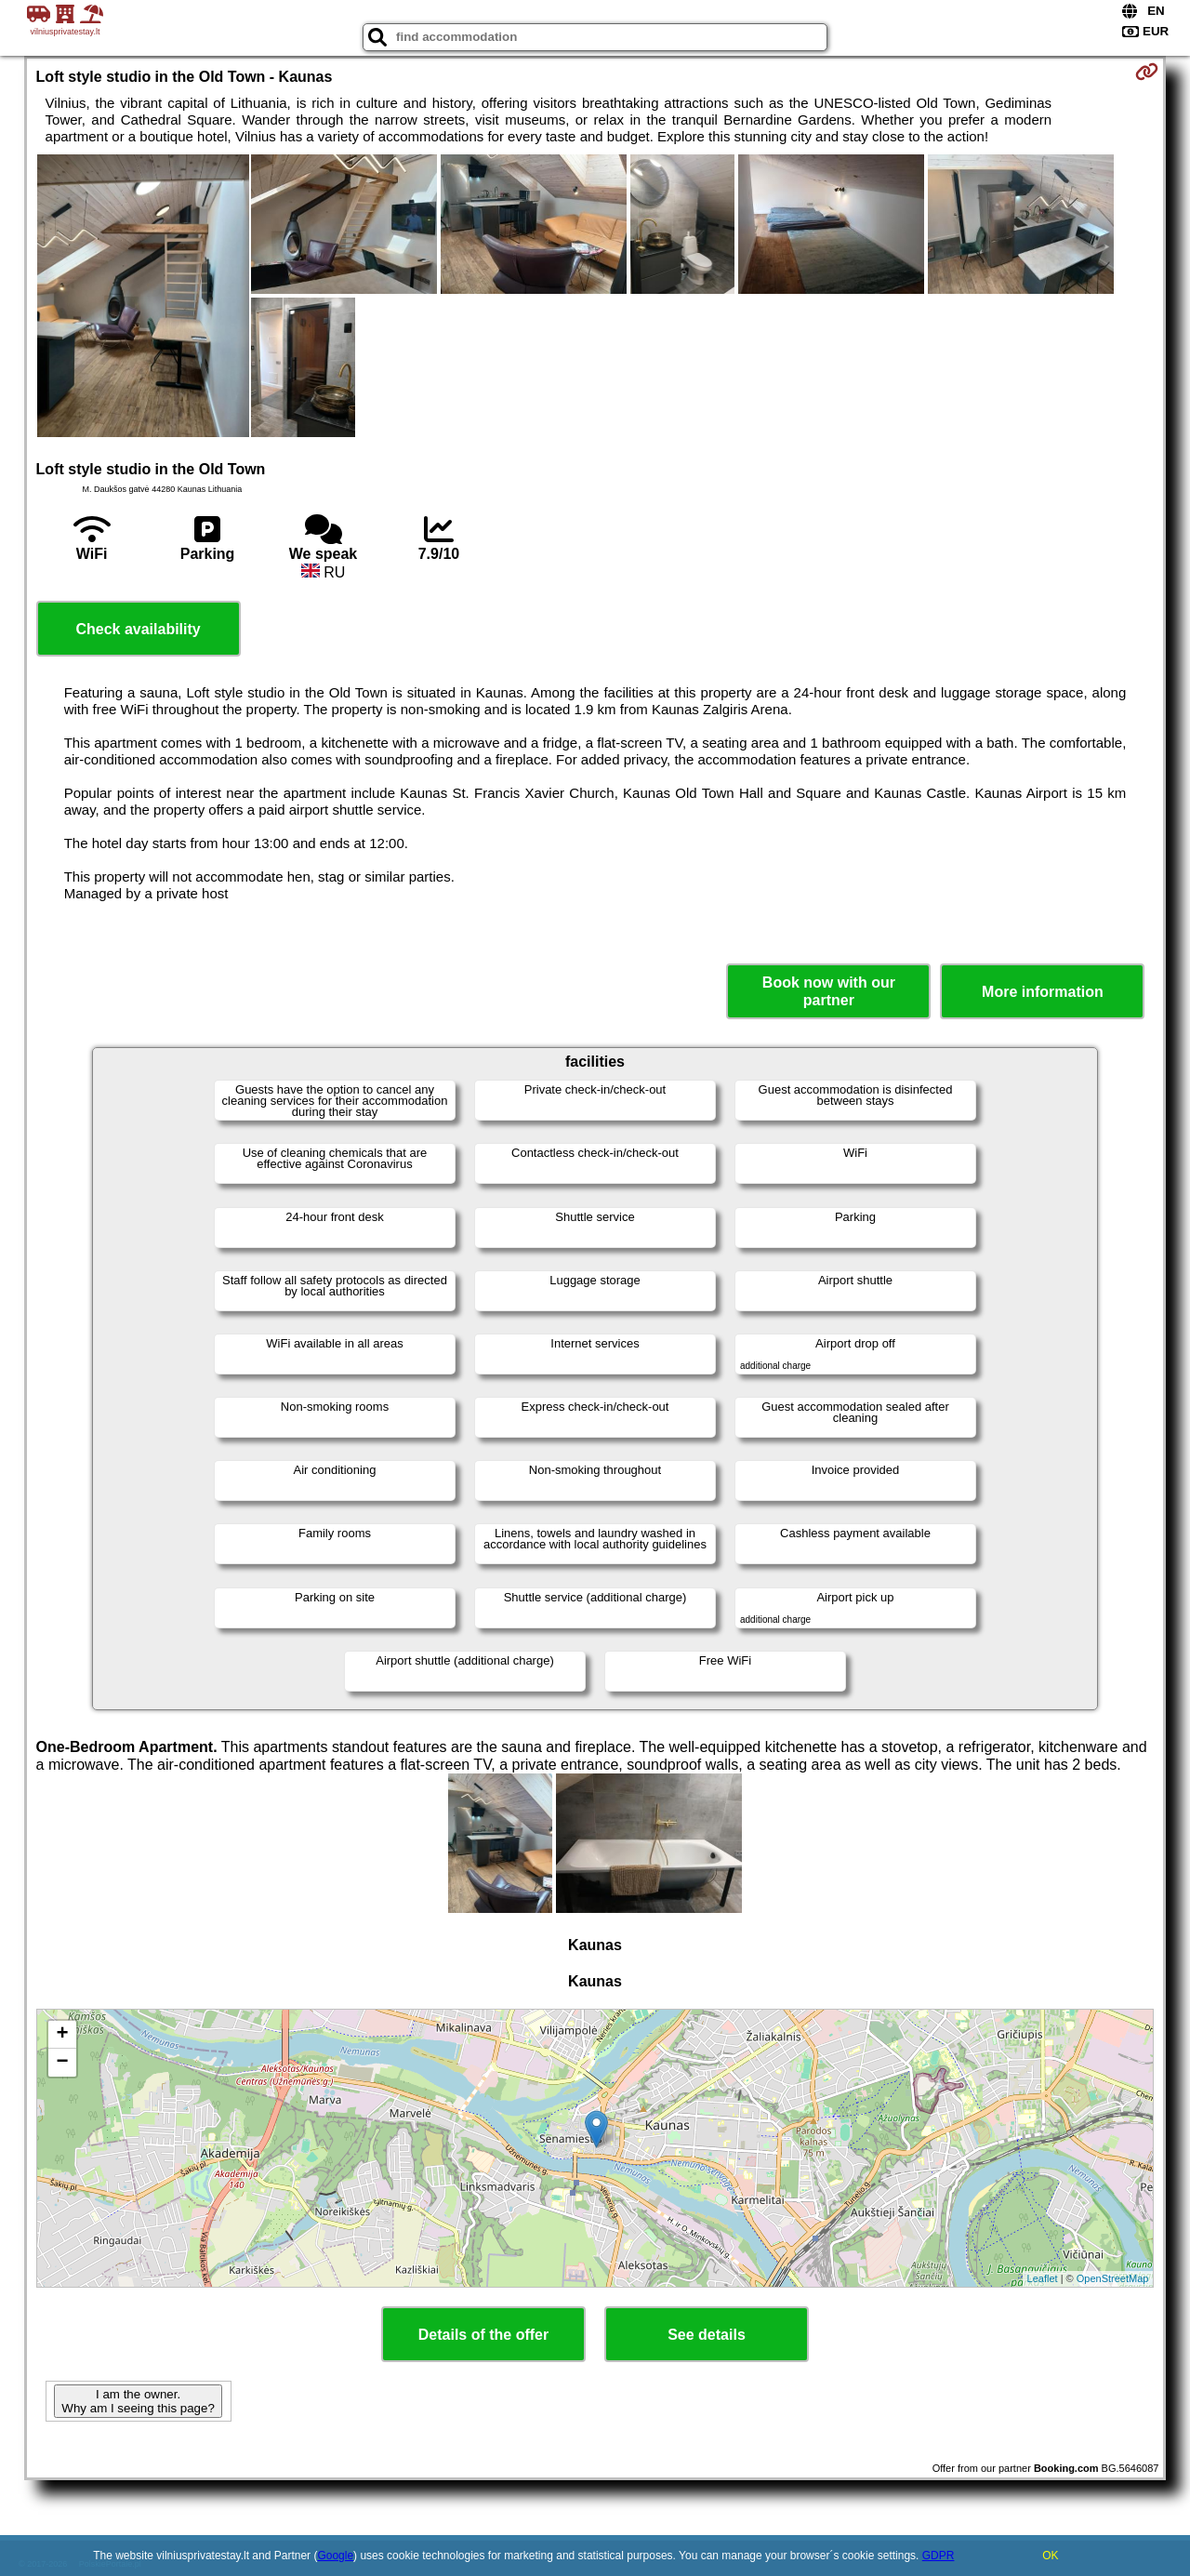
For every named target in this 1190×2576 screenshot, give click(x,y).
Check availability (137, 629)
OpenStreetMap (1113, 2278)
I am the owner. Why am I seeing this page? (137, 2401)
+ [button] (62, 2035)
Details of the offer (483, 2335)
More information (1043, 992)
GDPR (938, 2555)
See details (707, 2335)
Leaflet (1042, 2278)
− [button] (62, 2063)
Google (335, 2555)
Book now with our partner (828, 991)
